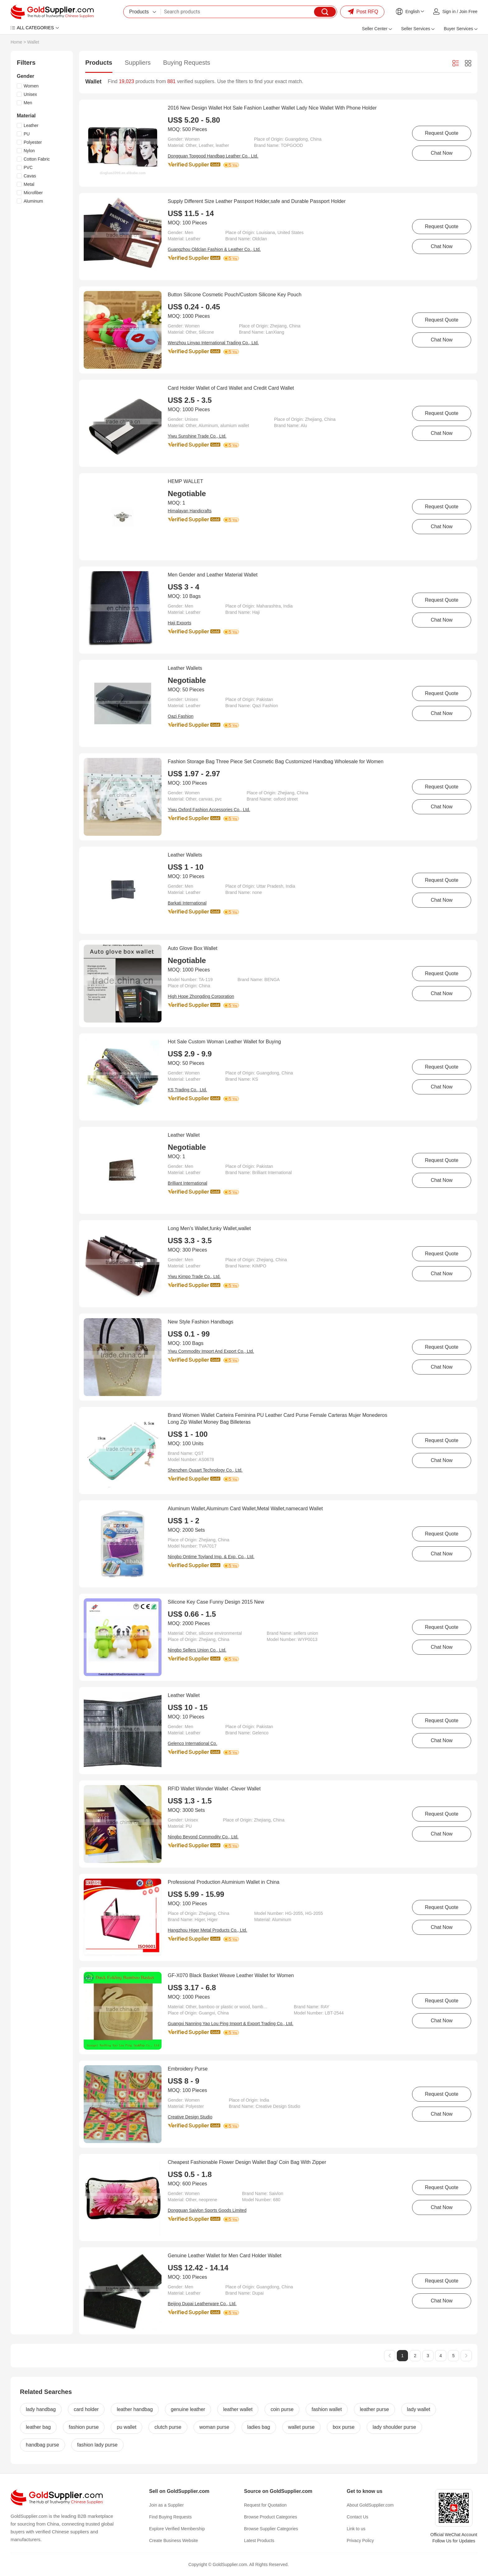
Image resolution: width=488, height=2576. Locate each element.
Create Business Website (173, 2540)
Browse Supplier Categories (271, 2528)
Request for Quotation (265, 2505)
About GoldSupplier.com (370, 2505)
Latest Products (259, 2540)
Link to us (356, 2528)
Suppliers (138, 62)
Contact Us (357, 2516)
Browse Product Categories (270, 2516)
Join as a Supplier (166, 2505)
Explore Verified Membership (177, 2528)
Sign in (449, 11)
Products (98, 62)
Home (16, 42)
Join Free (468, 11)
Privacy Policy (360, 2540)
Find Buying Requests (170, 2516)
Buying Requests (186, 62)
